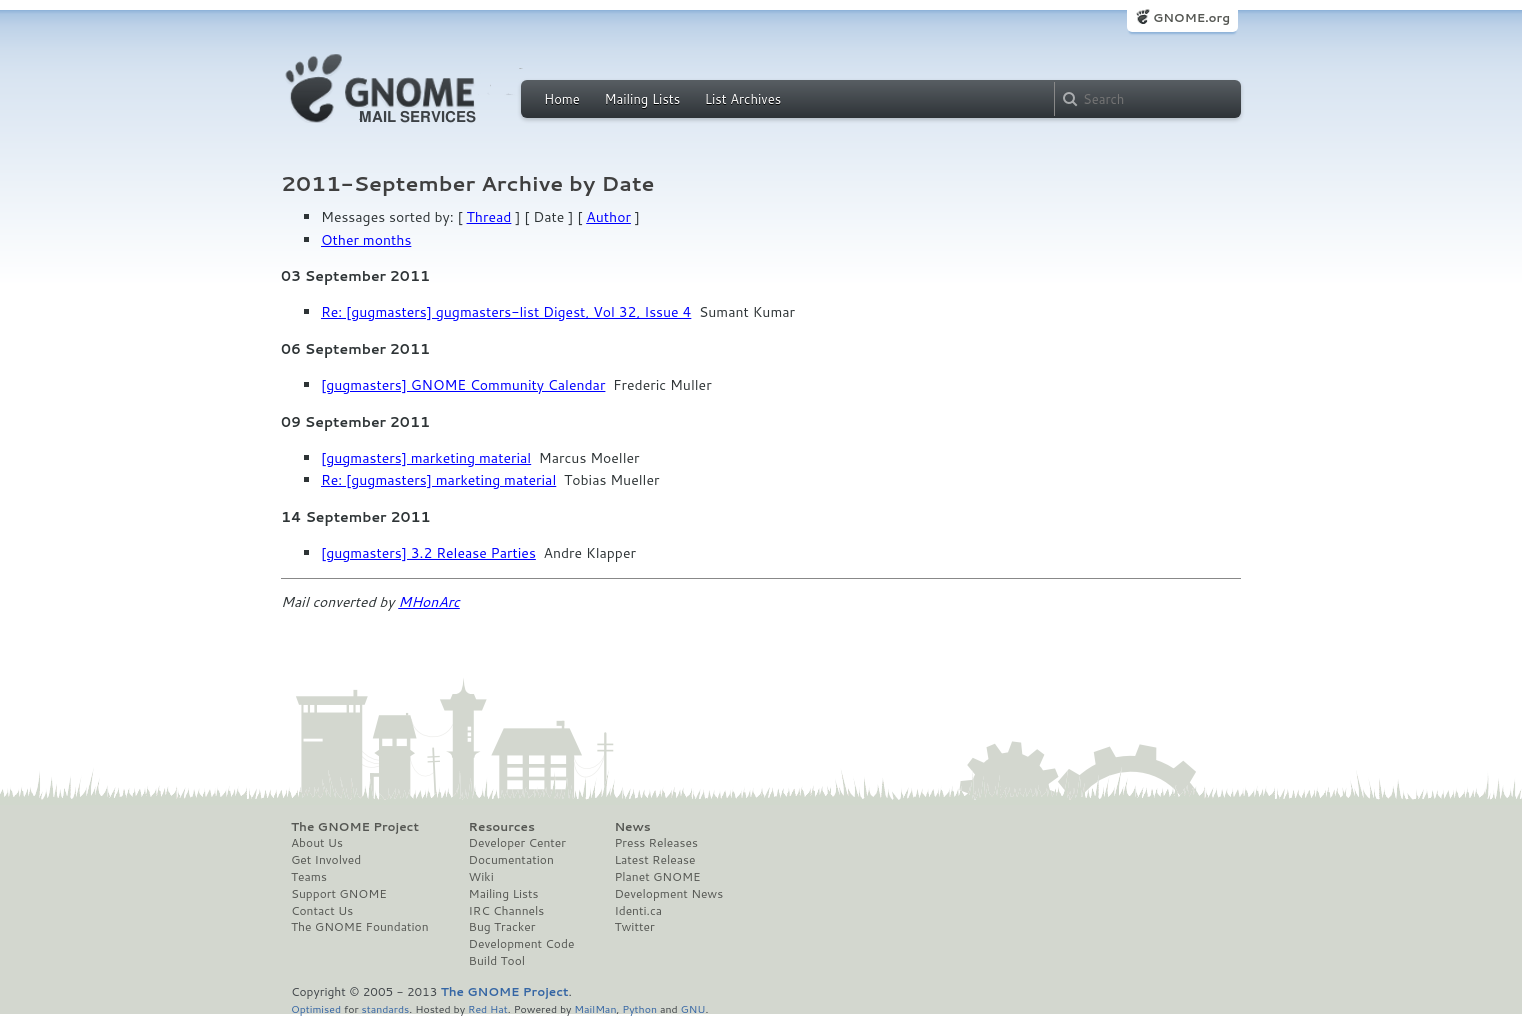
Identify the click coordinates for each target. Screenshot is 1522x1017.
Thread (489, 217)
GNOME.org (1191, 17)
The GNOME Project (355, 827)
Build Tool (497, 961)
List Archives (743, 99)
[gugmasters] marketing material (426, 458)
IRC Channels (507, 911)
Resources (502, 827)
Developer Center (517, 843)
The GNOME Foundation (360, 927)
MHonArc (429, 602)
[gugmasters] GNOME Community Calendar (463, 385)
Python (639, 1008)
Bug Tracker (502, 927)
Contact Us (322, 911)
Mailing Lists (642, 99)
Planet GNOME (657, 877)
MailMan (595, 1008)
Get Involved (326, 860)
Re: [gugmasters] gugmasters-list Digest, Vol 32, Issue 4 (506, 312)
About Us (317, 843)
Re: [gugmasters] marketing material (438, 480)
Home (562, 99)
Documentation (511, 860)
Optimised (316, 1008)
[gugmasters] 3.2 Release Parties (428, 553)
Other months (366, 240)
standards (385, 1008)
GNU (693, 1008)
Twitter (634, 927)
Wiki (481, 877)
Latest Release (654, 860)
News (632, 827)
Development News (668, 894)
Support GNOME (339, 894)
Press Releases (655, 843)
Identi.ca (638, 911)
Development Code (522, 944)
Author (608, 217)
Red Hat (488, 1008)
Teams (309, 877)
